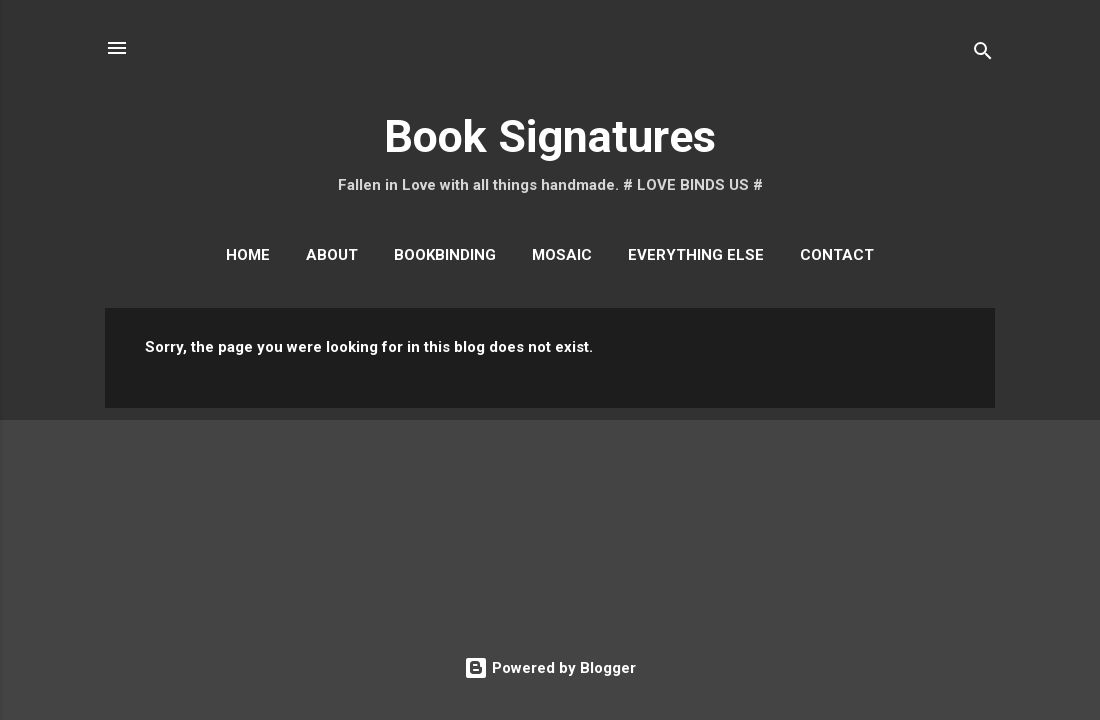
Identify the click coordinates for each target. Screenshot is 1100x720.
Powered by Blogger (550, 668)
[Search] (983, 54)
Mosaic (562, 255)
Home (248, 255)
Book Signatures (550, 136)
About (332, 255)
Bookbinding (445, 255)
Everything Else (696, 255)
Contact (837, 255)
